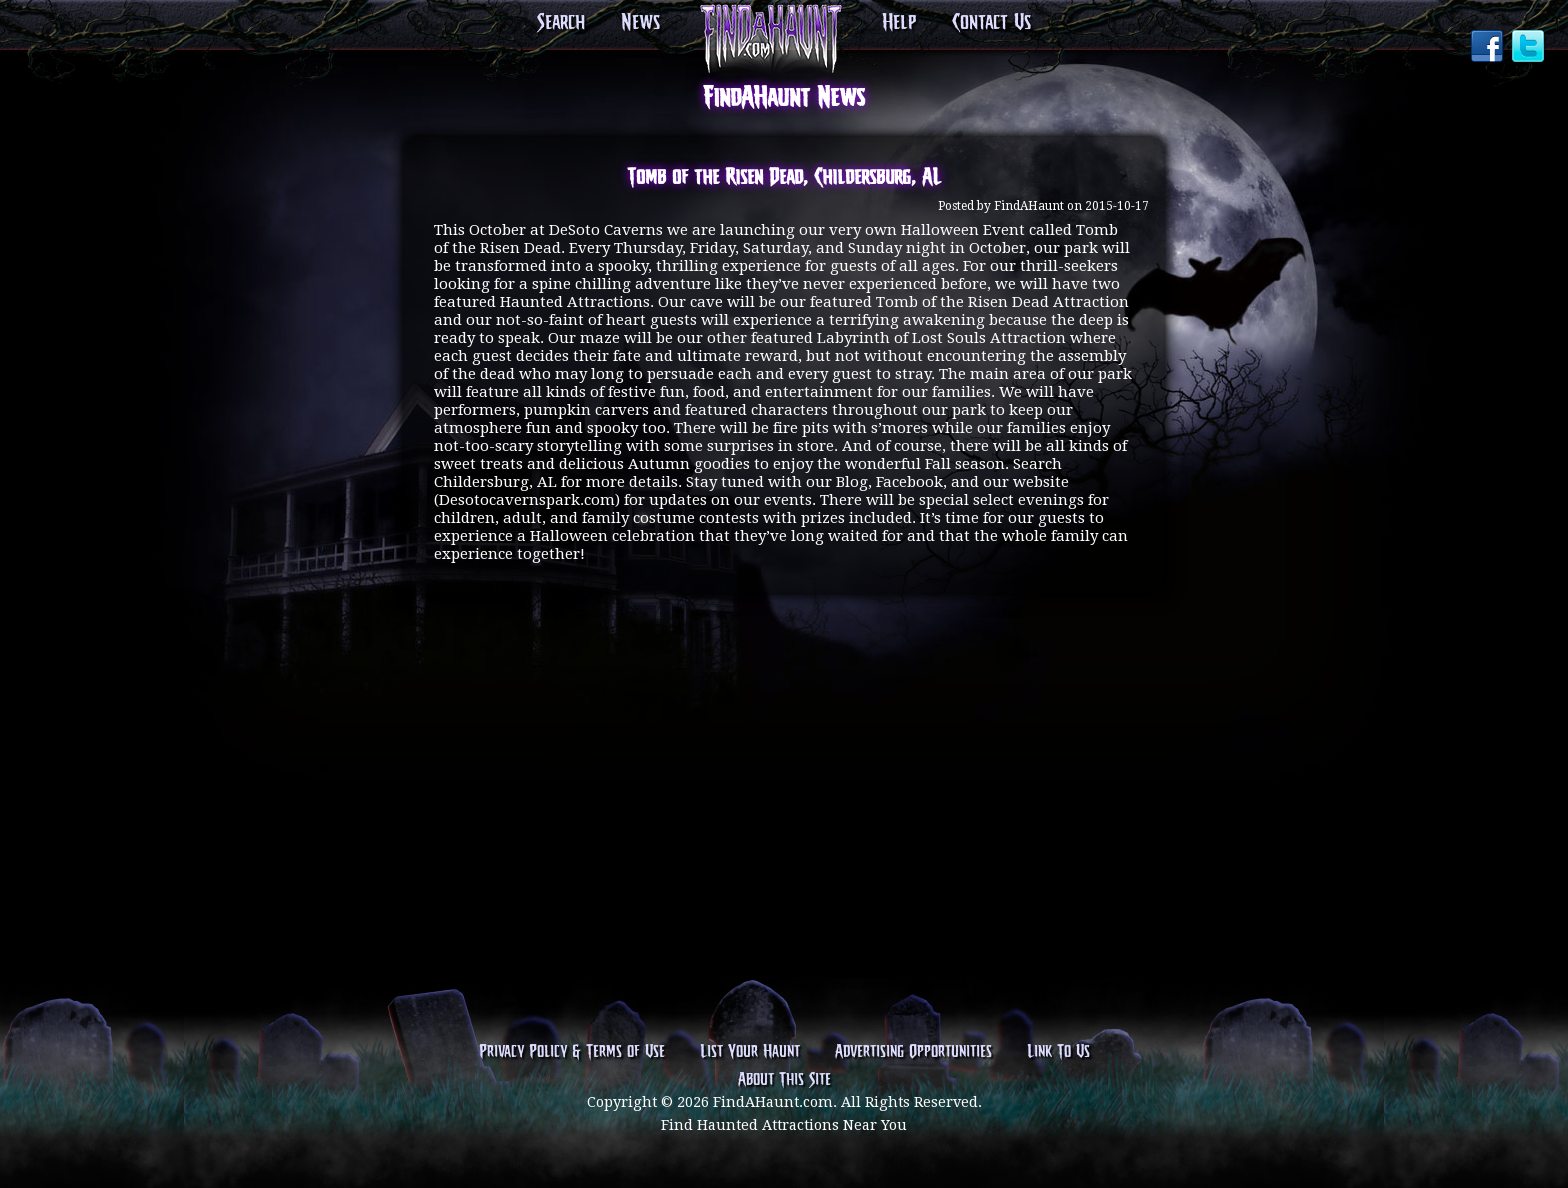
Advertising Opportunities (913, 1052)
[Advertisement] (784, 688)
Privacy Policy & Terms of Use (572, 1052)
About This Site (784, 1080)
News (640, 23)
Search (561, 23)
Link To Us (1058, 1052)
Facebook (1489, 48)
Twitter (1530, 48)
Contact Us (991, 23)
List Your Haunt (750, 1052)
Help (899, 23)
